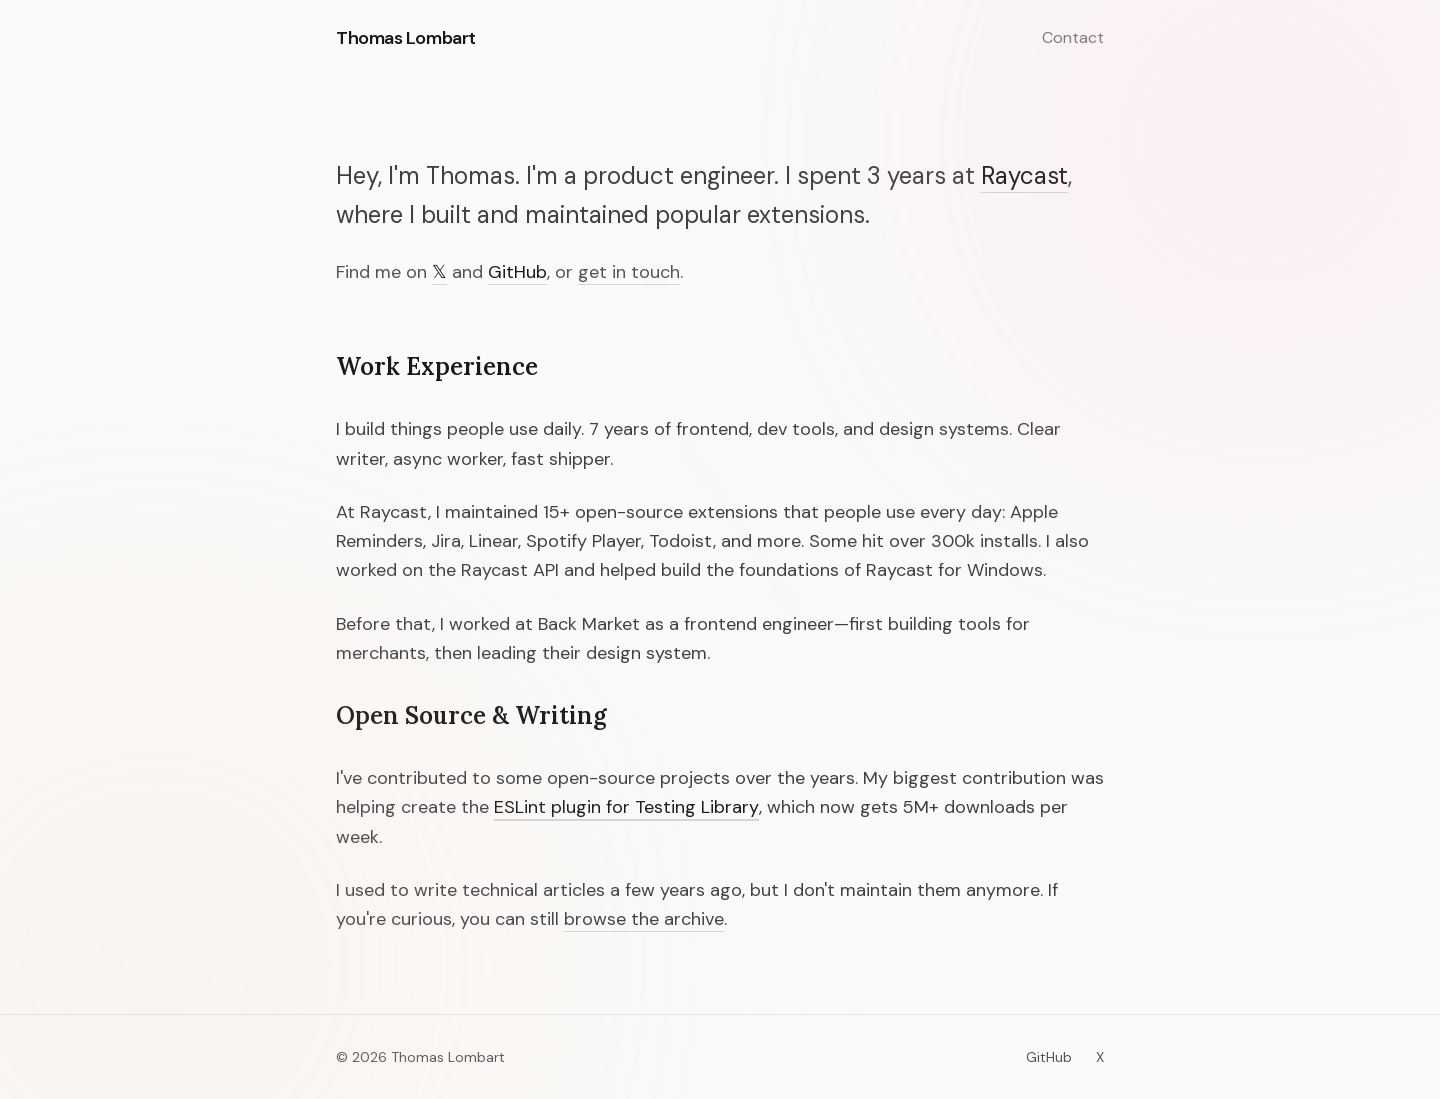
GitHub (517, 272)
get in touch (629, 272)
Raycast (1024, 176)
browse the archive (644, 919)
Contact (1073, 37)
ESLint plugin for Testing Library (626, 807)
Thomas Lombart (406, 38)
